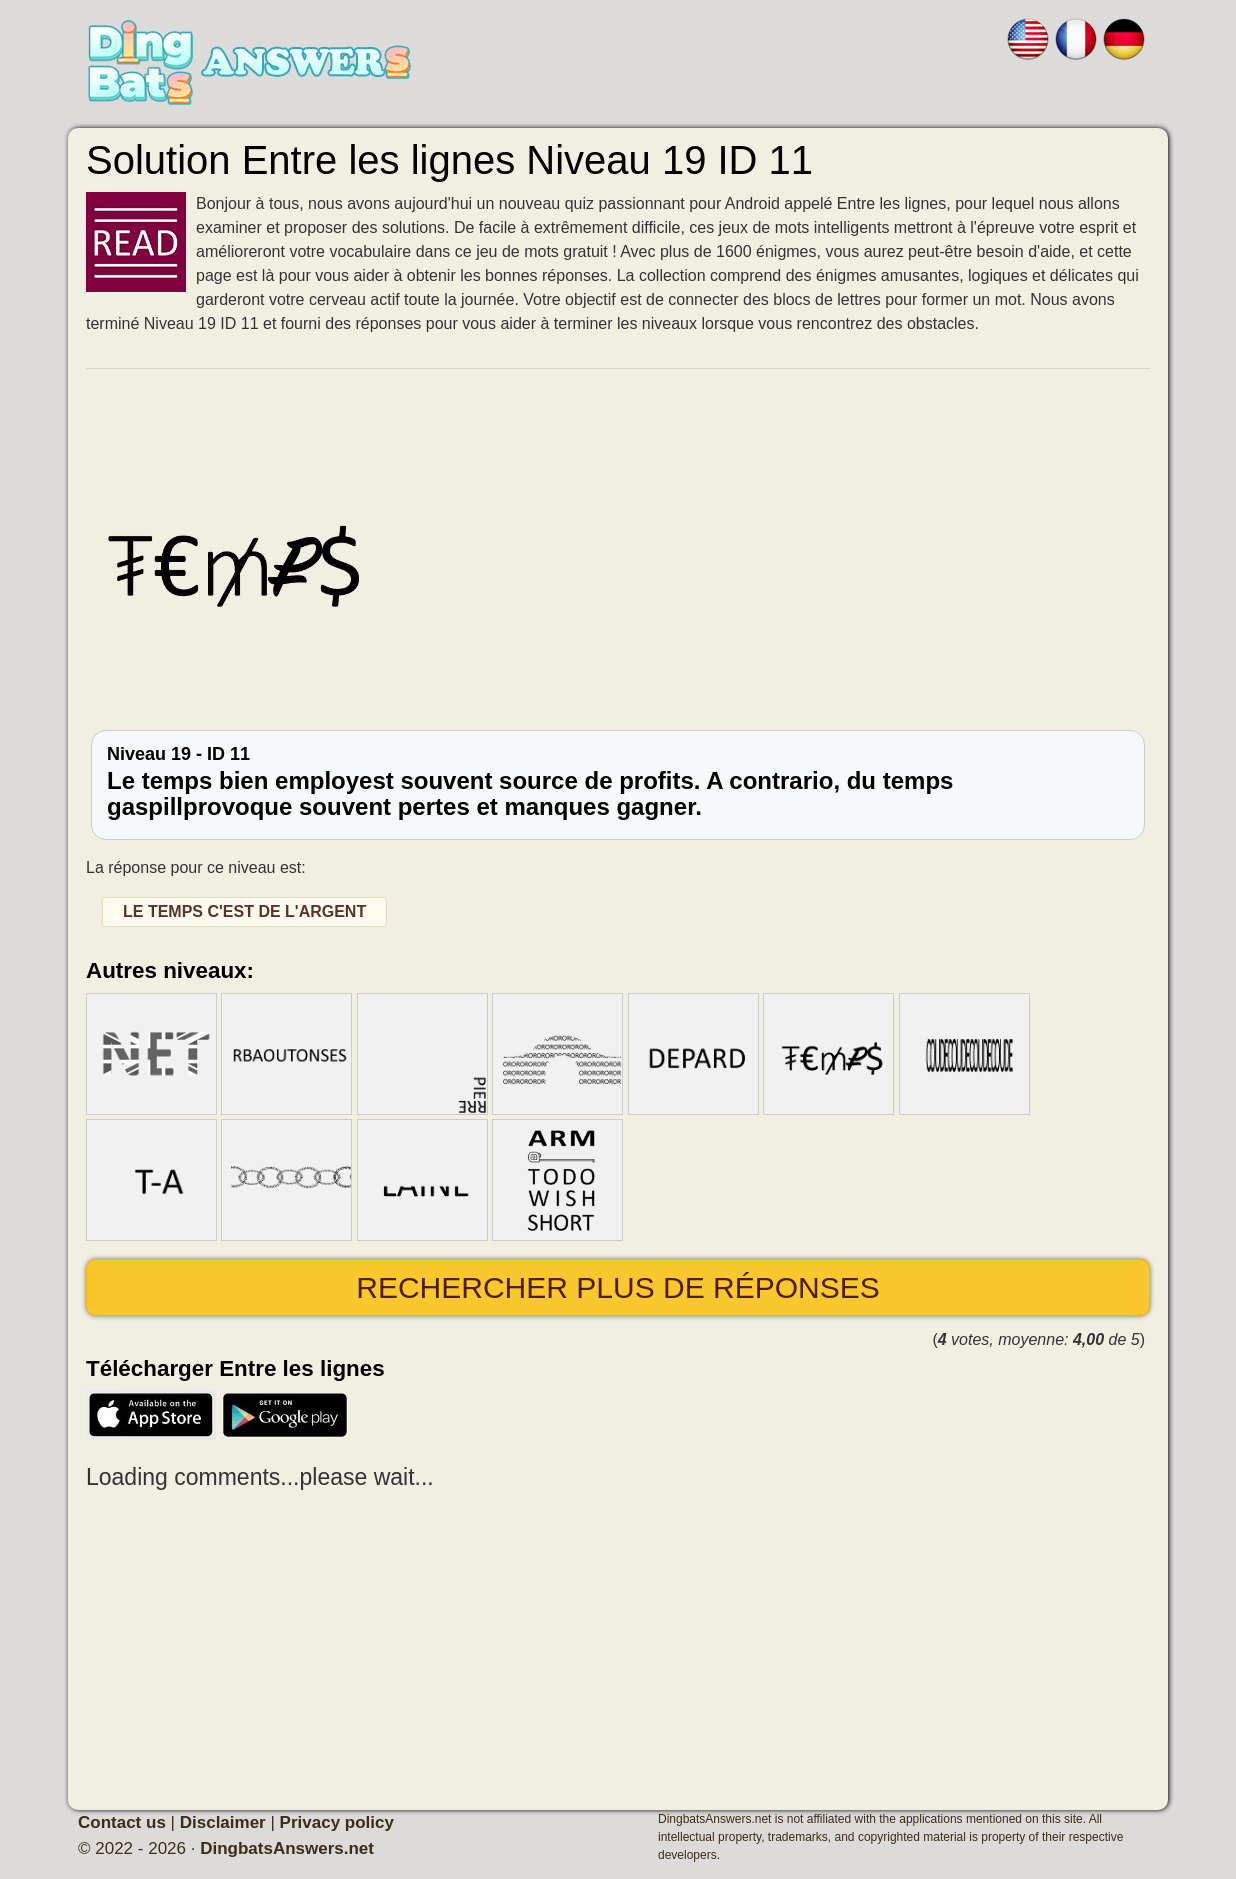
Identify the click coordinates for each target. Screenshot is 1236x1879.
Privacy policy (337, 1822)
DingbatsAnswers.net (287, 1848)
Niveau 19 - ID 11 (618, 782)
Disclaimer (223, 1822)
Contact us (122, 1822)
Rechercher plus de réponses (617, 1287)
